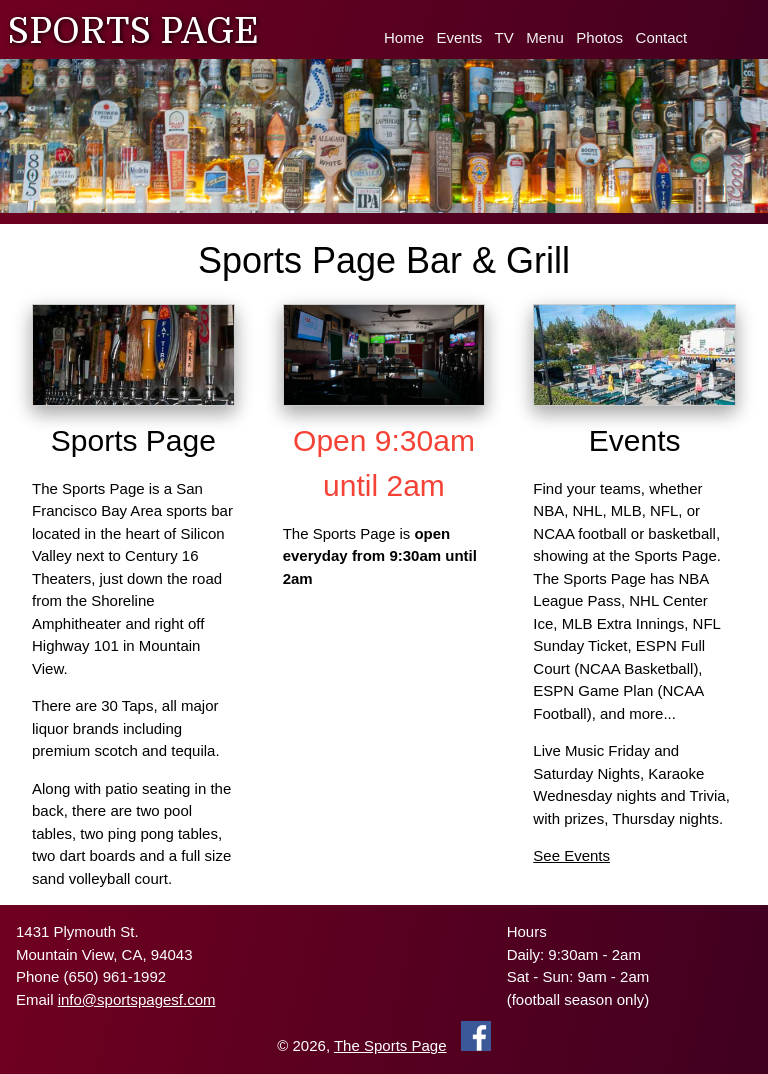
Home (404, 37)
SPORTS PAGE (133, 31)
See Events (571, 855)
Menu (545, 37)
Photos (599, 37)
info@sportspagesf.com (137, 999)
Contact (662, 37)
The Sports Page (390, 1045)
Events (460, 37)
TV (504, 37)
